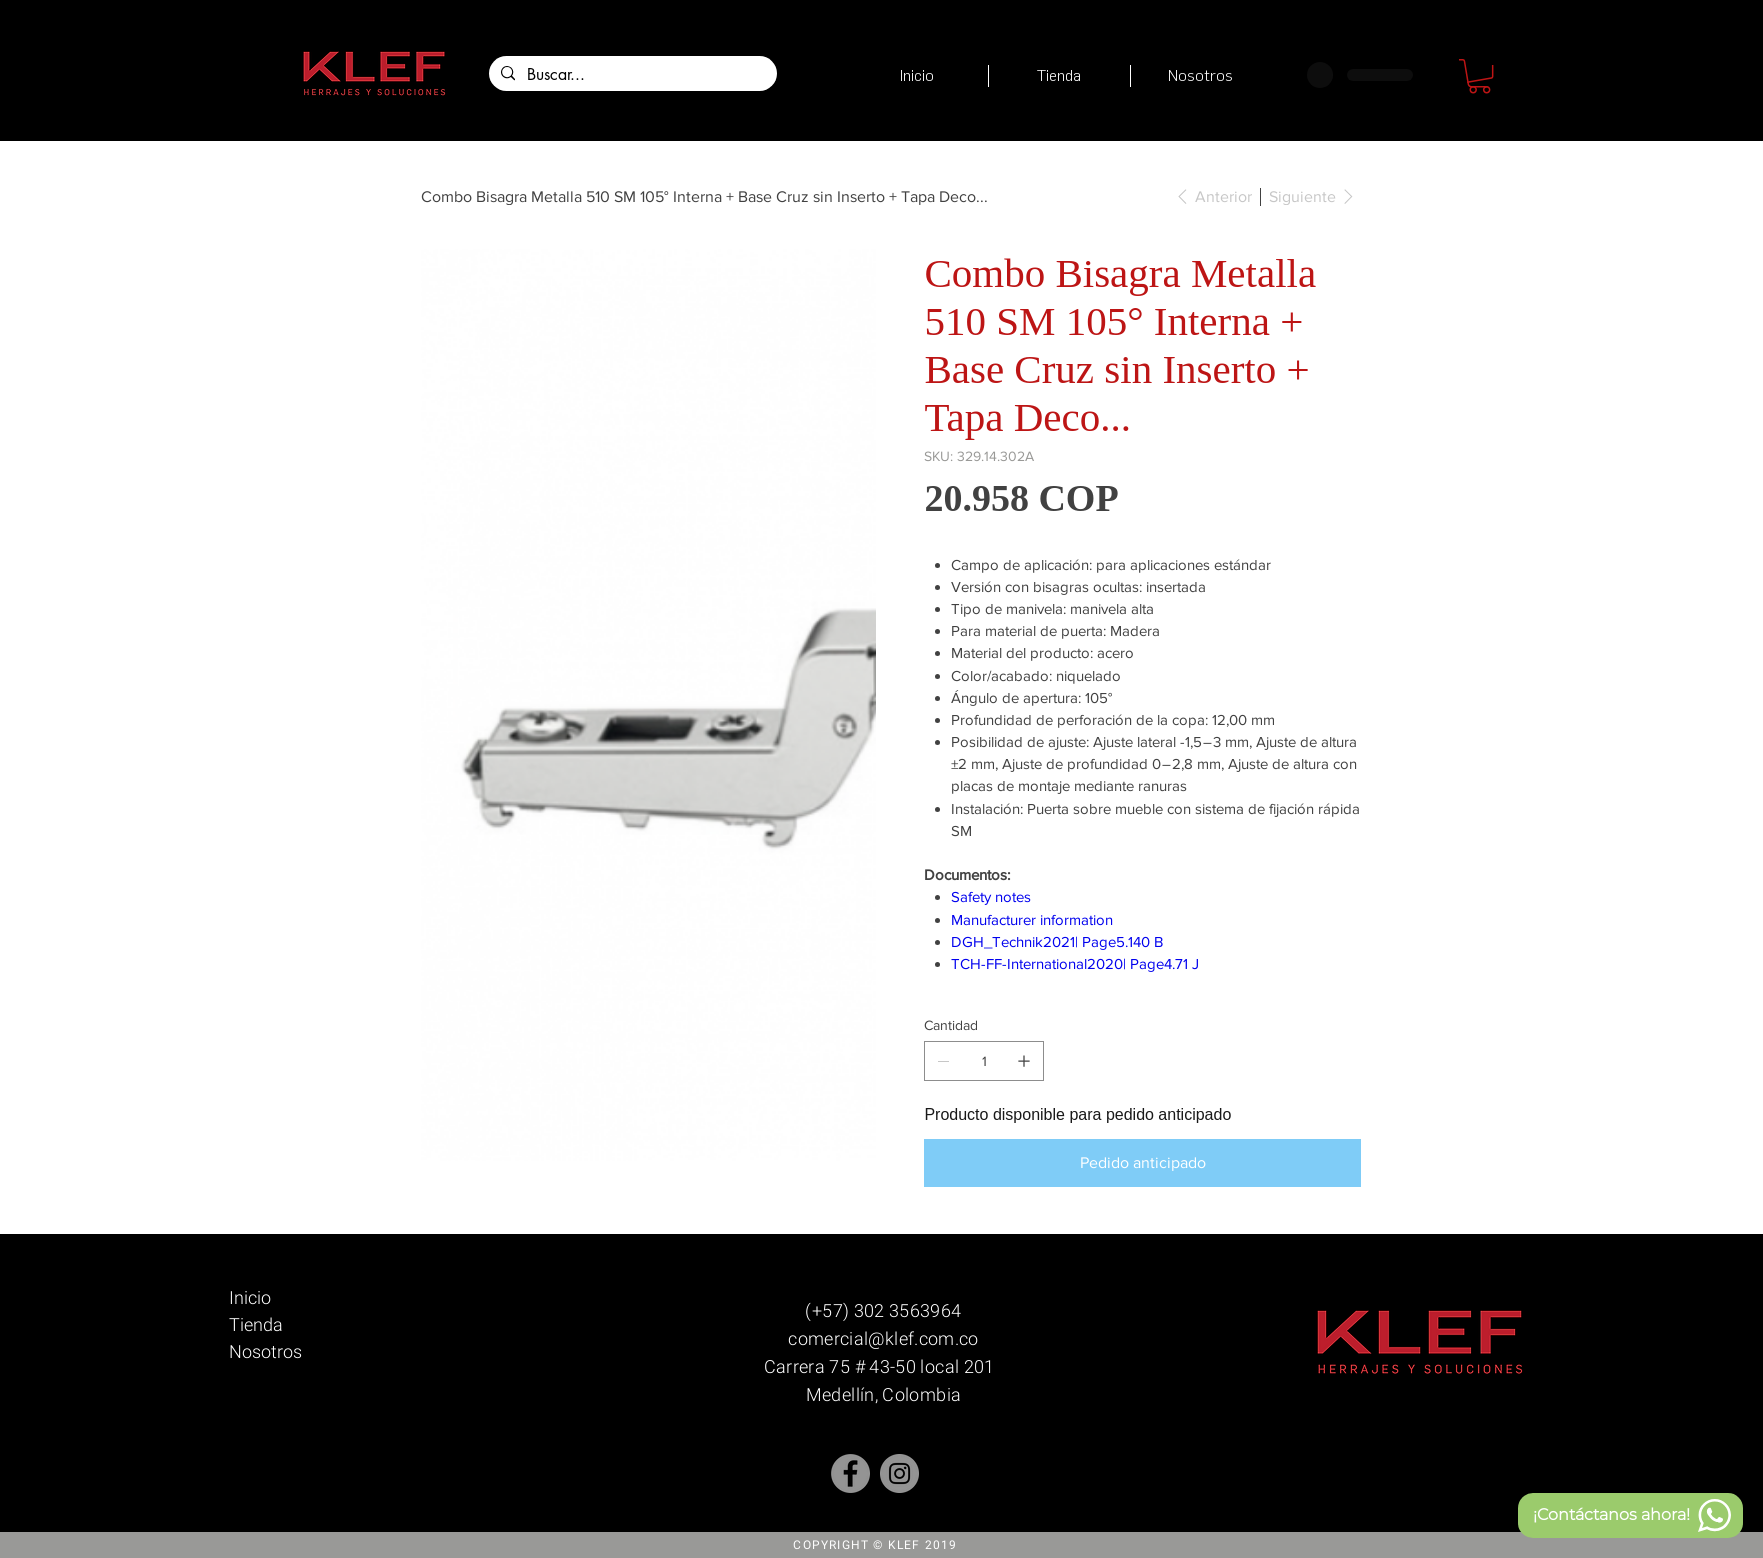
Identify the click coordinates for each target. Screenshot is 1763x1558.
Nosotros (265, 1351)
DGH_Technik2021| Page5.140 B (1057, 941)
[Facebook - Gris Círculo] (850, 1473)
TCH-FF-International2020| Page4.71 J (1075, 963)
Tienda (256, 1324)
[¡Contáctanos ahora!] (1630, 1515)
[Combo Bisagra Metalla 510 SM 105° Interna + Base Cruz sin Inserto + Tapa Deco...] (704, 196)
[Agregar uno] (1024, 1061)
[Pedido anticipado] (1142, 1163)
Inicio (250, 1297)
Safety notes (991, 896)
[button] (1479, 76)
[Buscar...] (631, 75)
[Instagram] (899, 1473)
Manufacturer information (1032, 919)
